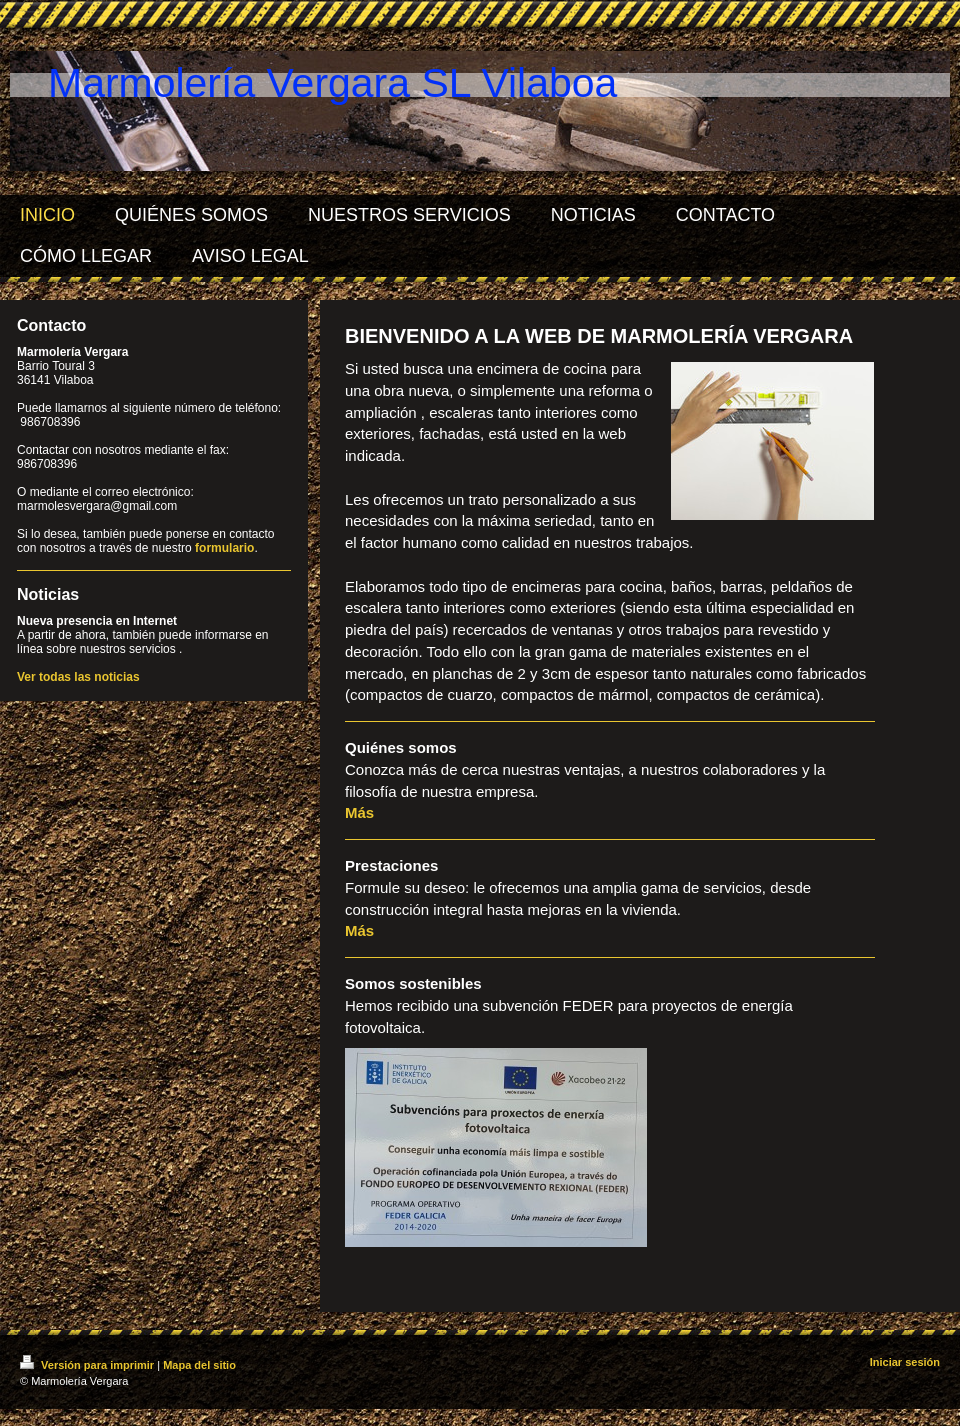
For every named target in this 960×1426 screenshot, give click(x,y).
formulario (224, 548)
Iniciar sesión (905, 1362)
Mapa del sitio (199, 1365)
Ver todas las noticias (78, 677)
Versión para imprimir (88, 1365)
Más (359, 812)
